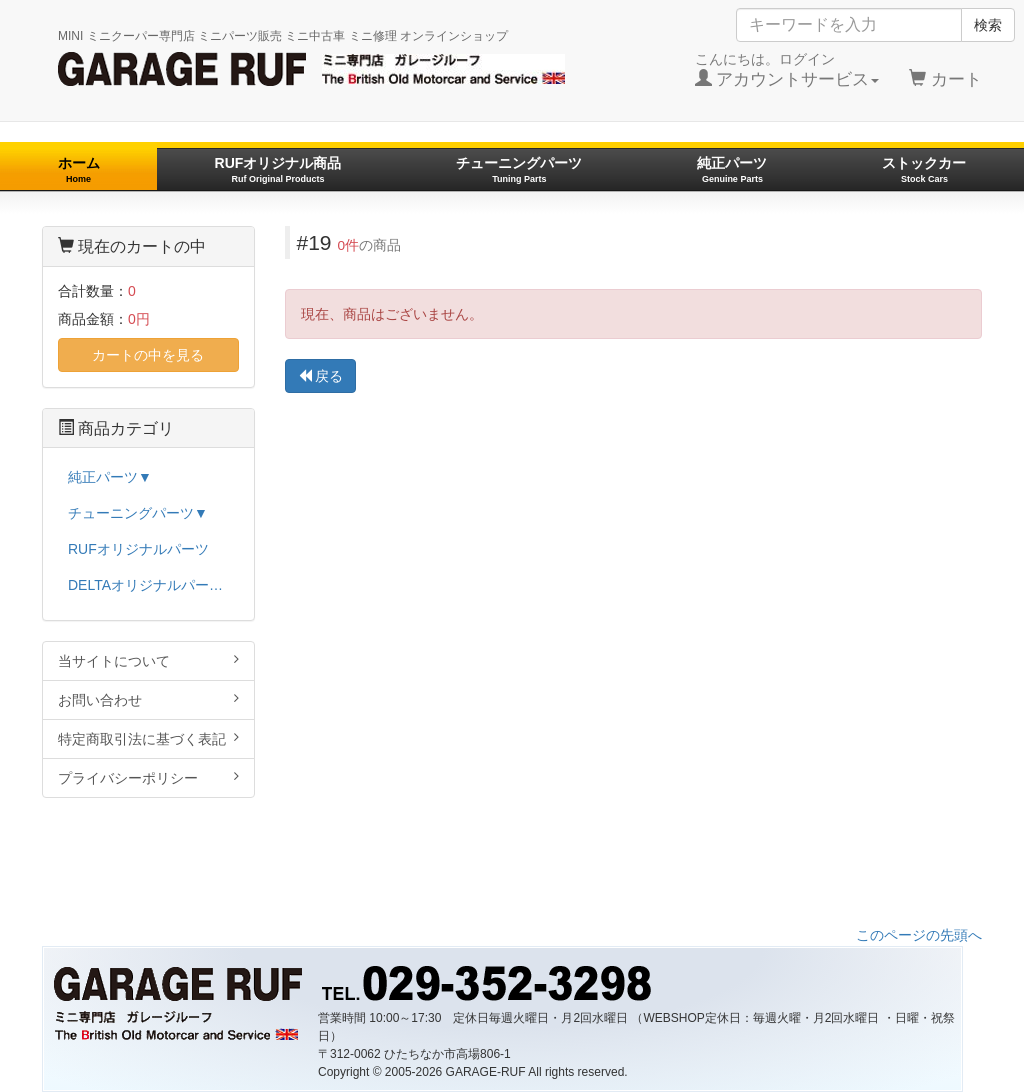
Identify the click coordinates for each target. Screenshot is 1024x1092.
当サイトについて (148, 660)
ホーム (79, 169)
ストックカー (924, 169)
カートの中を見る (148, 355)
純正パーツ (732, 169)
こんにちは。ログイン (787, 70)
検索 (988, 25)
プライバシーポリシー (148, 777)
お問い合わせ (148, 699)
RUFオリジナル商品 (278, 169)
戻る (321, 376)
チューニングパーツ (519, 169)
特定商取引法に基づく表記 (148, 738)
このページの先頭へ (919, 935)
